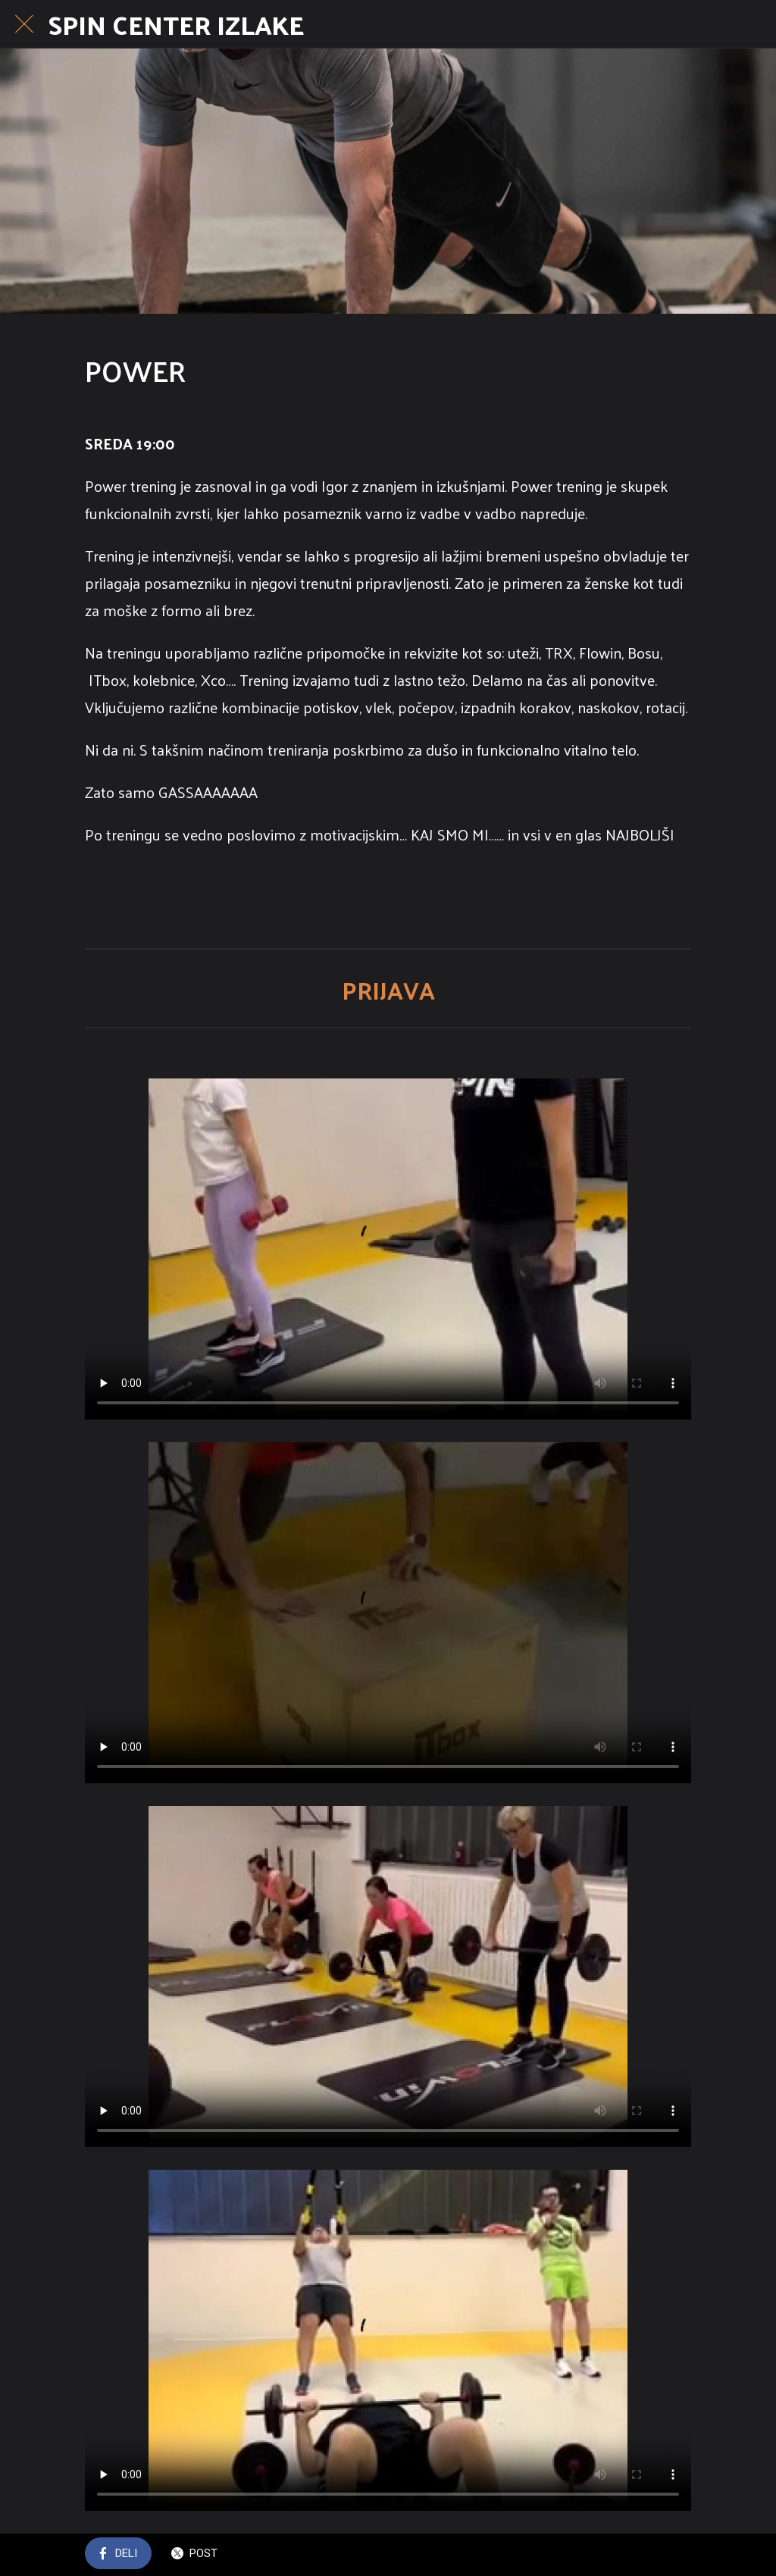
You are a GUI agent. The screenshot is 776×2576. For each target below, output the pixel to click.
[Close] (24, 24)
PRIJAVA (388, 990)
